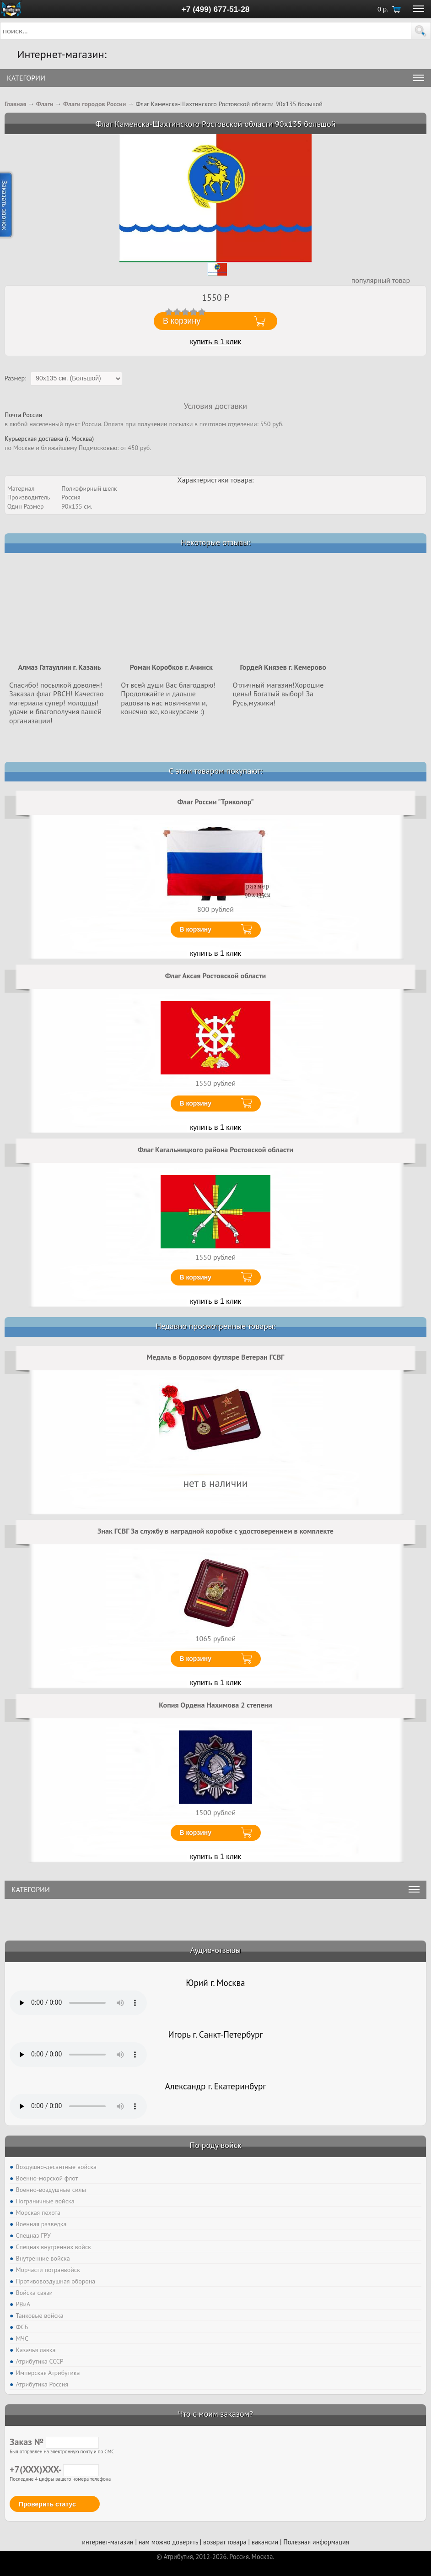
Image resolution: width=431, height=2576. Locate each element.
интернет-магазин (107, 2542)
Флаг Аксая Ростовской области (215, 975)
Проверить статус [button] (47, 2504)
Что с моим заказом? (215, 2413)
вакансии (265, 2542)
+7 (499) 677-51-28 (216, 9)
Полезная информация (316, 2542)
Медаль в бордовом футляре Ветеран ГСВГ (216, 1356)
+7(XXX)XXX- (54, 2469)
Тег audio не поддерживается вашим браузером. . (78, 2002)
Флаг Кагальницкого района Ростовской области (215, 1149)
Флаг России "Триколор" (215, 801)
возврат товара (225, 2542)
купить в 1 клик (215, 342)
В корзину (196, 929)
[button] (421, 30)
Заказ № (54, 2442)
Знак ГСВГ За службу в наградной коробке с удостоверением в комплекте (215, 1530)
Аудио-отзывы (215, 1950)
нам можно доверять (168, 2542)
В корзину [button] (181, 320)
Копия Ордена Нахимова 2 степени (215, 1704)
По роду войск (215, 2145)
